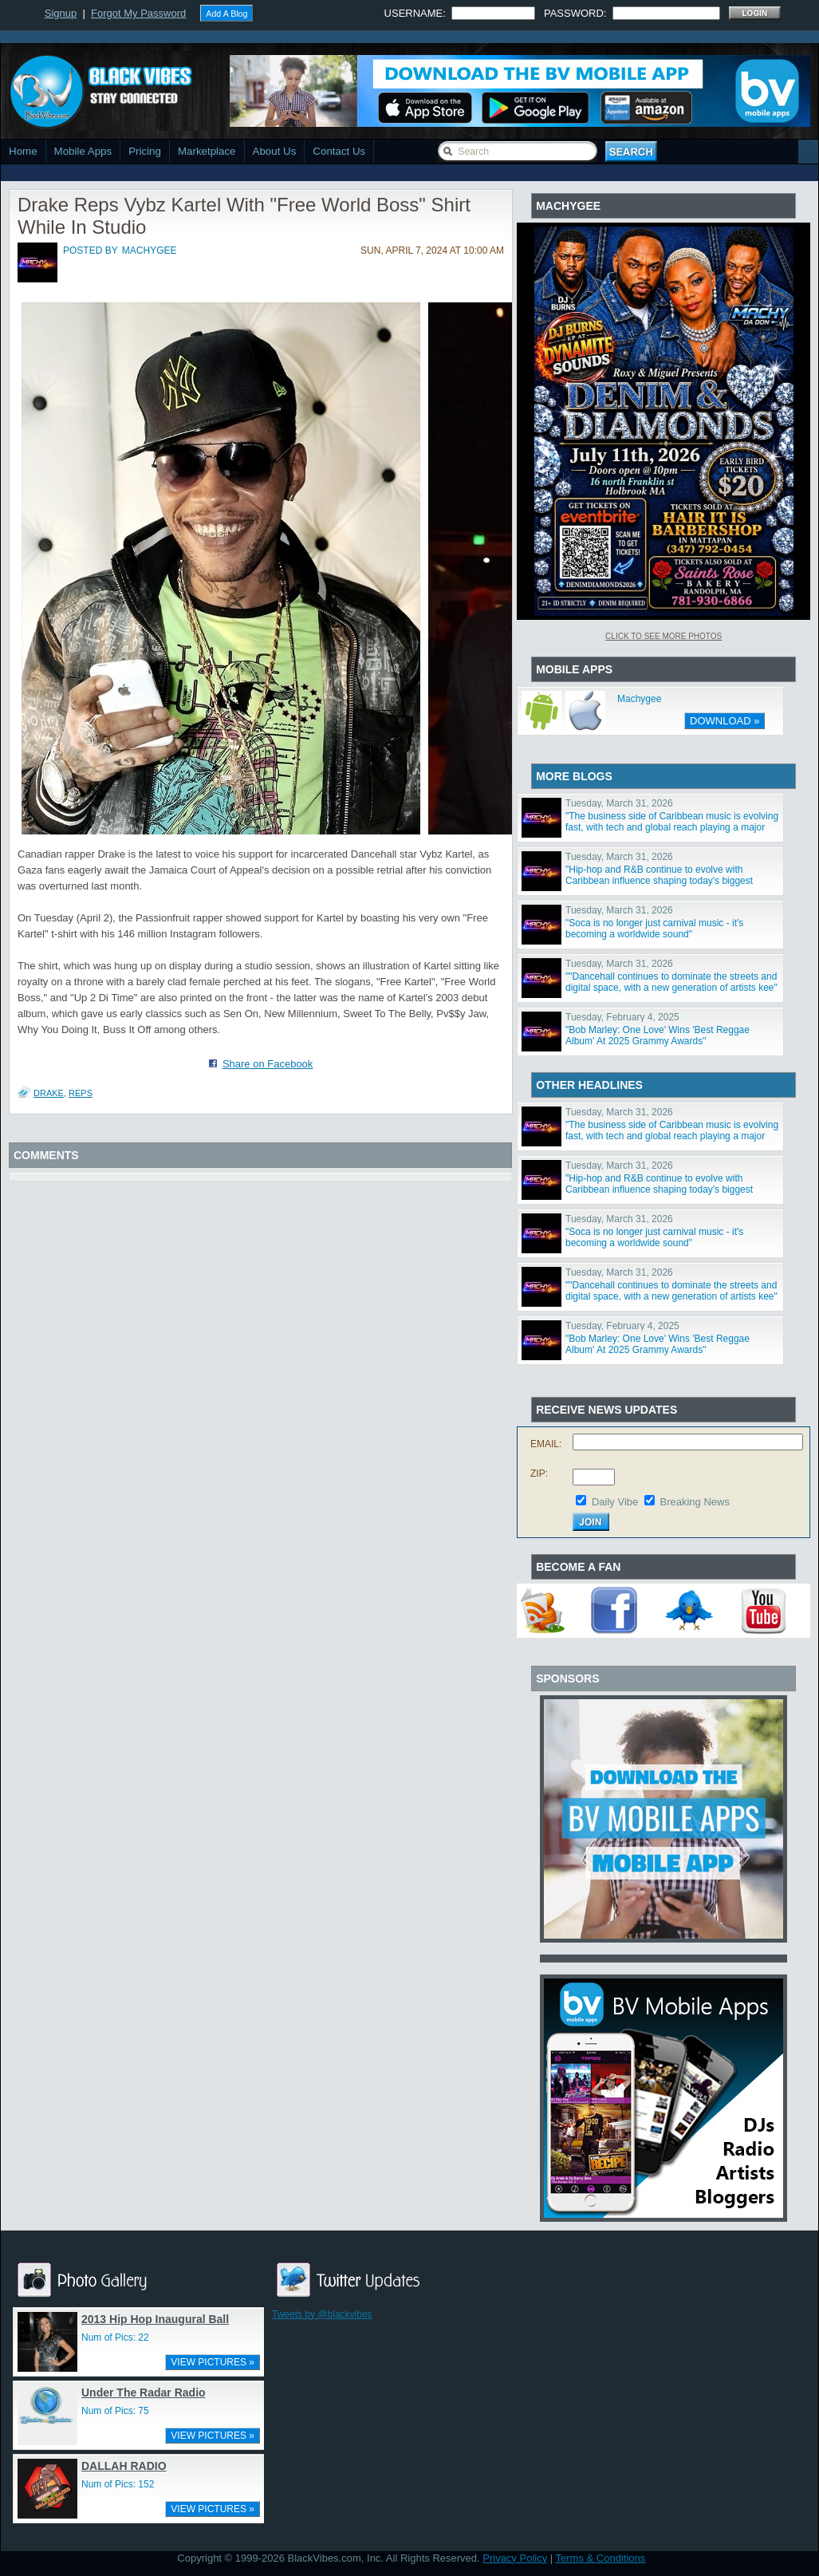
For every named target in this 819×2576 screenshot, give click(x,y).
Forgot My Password (138, 13)
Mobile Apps (83, 151)
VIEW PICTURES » (212, 2362)
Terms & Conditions (601, 2558)
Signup (61, 13)
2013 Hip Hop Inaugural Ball (155, 2319)
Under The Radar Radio (143, 2392)
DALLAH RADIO (124, 2466)
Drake (48, 1093)
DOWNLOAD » (724, 721)
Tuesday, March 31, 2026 (619, 803)
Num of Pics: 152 (117, 2484)
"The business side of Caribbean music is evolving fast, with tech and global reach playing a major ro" (671, 827)
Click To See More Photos (663, 636)
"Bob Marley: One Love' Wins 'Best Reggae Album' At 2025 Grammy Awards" (657, 1035)
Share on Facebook (267, 1064)
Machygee (639, 698)
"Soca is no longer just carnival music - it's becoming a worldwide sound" (654, 928)
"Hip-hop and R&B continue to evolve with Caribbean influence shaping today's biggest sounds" (659, 880)
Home (23, 151)
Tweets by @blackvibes (322, 2314)
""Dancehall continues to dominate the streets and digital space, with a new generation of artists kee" (671, 982)
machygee (149, 250)
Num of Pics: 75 (115, 2410)
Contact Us (339, 151)
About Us (275, 151)
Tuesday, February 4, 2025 (622, 1017)
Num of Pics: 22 (115, 2337)
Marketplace (207, 151)
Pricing (144, 151)
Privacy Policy (514, 2558)
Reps (81, 1093)
